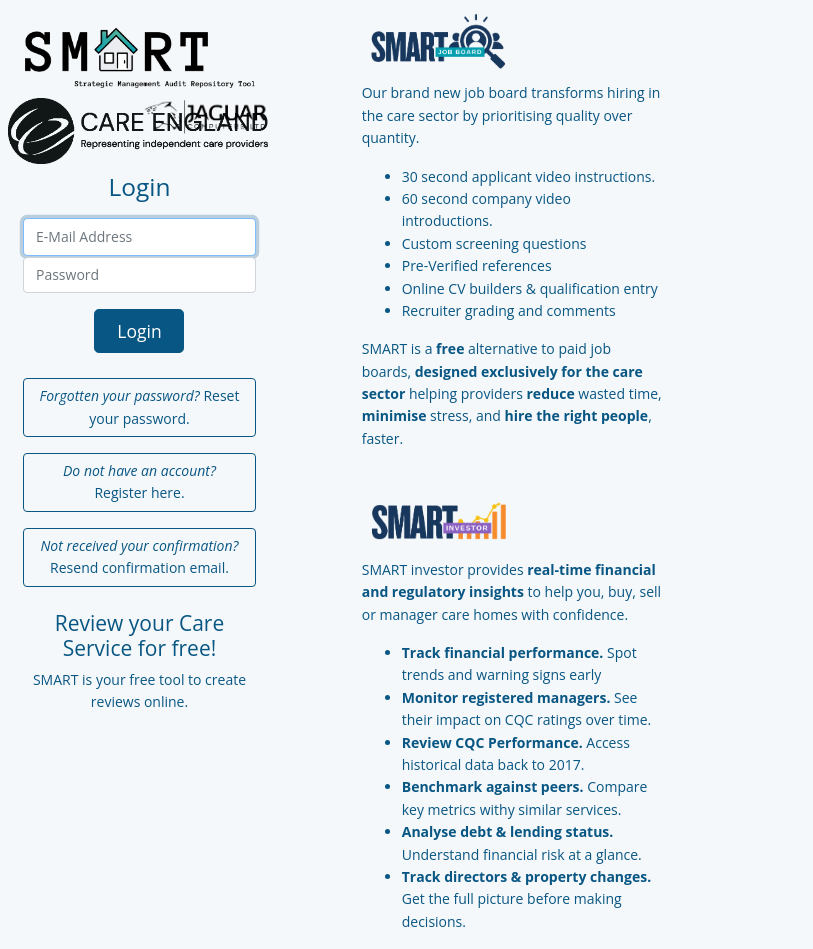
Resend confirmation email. (140, 556)
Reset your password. (140, 406)
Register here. (139, 481)
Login (139, 331)
